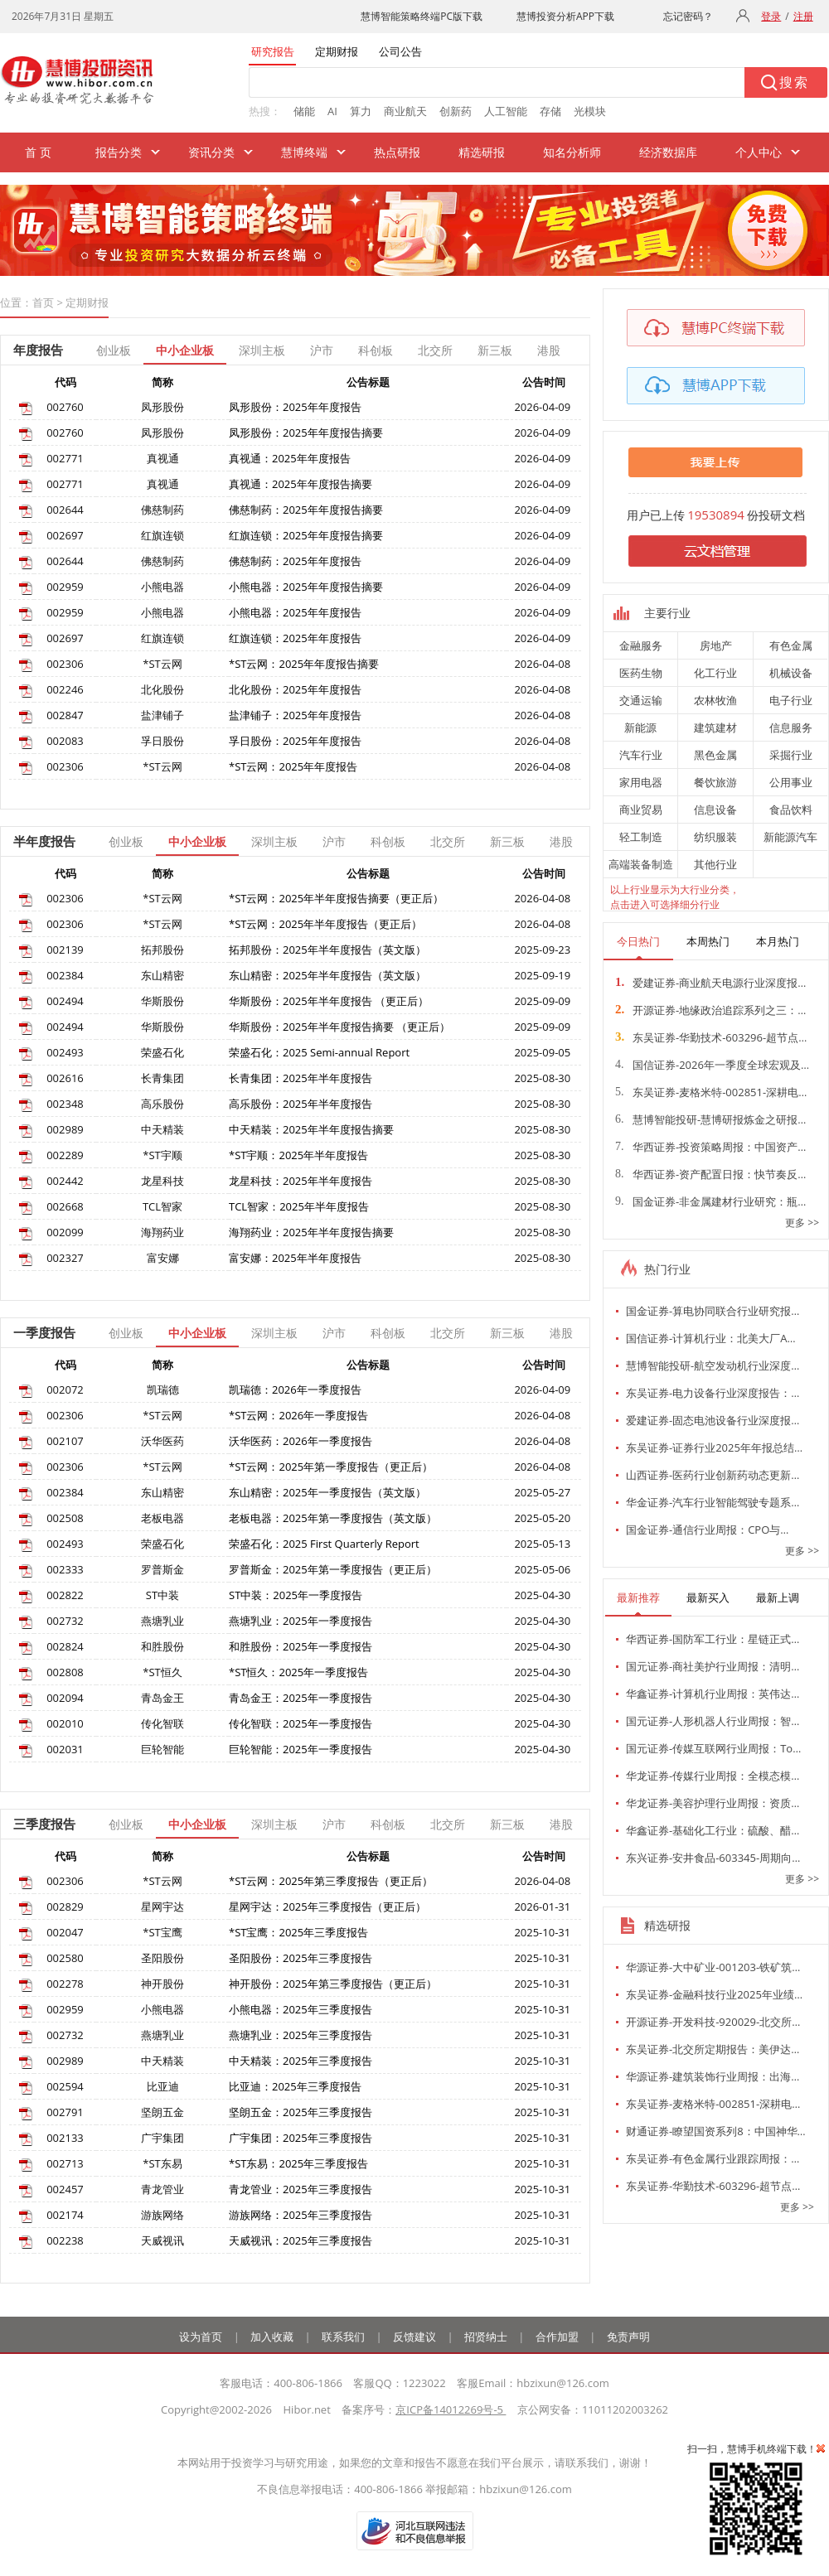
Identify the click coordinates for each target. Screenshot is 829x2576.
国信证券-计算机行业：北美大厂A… (711, 1338)
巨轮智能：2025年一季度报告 (300, 1749)
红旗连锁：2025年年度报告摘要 (306, 535)
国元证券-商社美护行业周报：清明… (712, 1666)
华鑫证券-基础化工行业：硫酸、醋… (712, 1830)
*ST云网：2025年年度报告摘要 (304, 663)
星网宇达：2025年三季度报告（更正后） (327, 1906)
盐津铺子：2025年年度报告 (295, 715)
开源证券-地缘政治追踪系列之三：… (710, 1010)
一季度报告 (44, 1332)
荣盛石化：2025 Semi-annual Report (319, 1052)
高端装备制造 (640, 864)
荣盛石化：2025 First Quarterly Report (324, 1543)
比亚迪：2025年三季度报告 (295, 2086)
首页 (43, 302)
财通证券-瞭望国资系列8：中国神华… (716, 2131)
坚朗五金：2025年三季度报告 (300, 2112)
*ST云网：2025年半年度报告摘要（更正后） (336, 898)
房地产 (716, 645)
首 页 (38, 152)
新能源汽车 (790, 836)
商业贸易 (640, 809)
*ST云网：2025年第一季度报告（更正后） (331, 1466)
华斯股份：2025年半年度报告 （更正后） (329, 1000)
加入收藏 (271, 2336)
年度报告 (38, 349)
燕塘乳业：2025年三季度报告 (300, 2034)
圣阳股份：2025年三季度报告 (300, 1957)
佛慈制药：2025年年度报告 (295, 560)
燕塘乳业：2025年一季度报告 (300, 1620)
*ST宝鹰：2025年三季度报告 (298, 1932)
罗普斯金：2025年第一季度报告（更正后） (333, 1569)
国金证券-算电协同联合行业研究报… (712, 1310)
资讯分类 (211, 152)
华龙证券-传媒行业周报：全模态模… (712, 1775)
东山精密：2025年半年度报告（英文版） (327, 975)
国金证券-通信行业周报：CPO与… (707, 1529)
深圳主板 (262, 350)
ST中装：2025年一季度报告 (295, 1595)
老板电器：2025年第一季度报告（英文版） (333, 1517)
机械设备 (790, 672)
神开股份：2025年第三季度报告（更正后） (333, 1983)
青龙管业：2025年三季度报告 (300, 2189)
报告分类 (118, 152)
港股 (548, 350)
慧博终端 (304, 152)
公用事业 (790, 782)
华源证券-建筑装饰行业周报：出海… (712, 2076)
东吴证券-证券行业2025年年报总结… (714, 1447)
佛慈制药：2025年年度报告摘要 (306, 509)
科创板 (375, 350)
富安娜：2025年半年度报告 (295, 1257)
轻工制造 (640, 836)
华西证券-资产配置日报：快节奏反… (710, 1174)
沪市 (321, 350)
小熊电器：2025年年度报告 (295, 612)
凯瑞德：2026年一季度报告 (295, 1389)
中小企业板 (185, 350)
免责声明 (628, 2336)
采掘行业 (790, 754)
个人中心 (758, 152)
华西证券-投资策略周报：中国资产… (710, 1146)
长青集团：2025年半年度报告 (300, 1078)
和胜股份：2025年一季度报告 (300, 1646)
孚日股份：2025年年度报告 (295, 740)
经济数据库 (668, 152)
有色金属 (790, 645)
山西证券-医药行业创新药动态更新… (712, 1474)
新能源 (640, 727)
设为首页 (200, 2336)
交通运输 (640, 700)
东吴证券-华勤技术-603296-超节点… (711, 1037)
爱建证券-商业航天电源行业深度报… (710, 982)
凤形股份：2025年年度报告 (295, 406)
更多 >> (802, 1223)
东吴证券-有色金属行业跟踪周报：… (712, 2158)
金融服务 (640, 645)
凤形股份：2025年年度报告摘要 (306, 432)
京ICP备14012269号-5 (450, 2409)
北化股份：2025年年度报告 (295, 689)
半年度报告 (44, 841)
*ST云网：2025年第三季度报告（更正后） (331, 1880)
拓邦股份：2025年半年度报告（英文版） (327, 949)
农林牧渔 (715, 700)
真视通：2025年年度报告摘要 (300, 483)
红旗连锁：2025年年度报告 (295, 638)
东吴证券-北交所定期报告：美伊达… (712, 2049)
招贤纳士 (485, 2336)
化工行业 (715, 672)
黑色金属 (715, 754)
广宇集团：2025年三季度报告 (300, 2137)
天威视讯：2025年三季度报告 (300, 2240)
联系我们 (343, 2336)
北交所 (435, 350)
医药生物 (640, 672)
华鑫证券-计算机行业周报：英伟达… (712, 1693)
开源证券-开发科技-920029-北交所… (713, 2021)
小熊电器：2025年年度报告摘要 (306, 586)
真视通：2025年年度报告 (290, 458)
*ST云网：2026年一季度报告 (298, 1415)
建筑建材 (715, 727)
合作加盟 (557, 2336)
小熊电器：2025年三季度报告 (300, 2009)
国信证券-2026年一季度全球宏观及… (712, 1064)
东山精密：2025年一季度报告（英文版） (327, 1492)
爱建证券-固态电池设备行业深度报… (712, 1420)
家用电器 (640, 782)
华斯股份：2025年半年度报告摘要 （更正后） (339, 1026)
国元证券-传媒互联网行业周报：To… (713, 1748)
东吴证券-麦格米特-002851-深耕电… (711, 1092)
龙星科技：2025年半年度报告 (300, 1180)
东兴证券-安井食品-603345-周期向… (713, 1857)
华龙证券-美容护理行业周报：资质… (712, 1802)
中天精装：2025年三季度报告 (300, 2060)
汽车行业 (640, 754)
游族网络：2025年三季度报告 (300, 2214)
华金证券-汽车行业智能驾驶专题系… (712, 1502)
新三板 (495, 350)
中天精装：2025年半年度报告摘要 (311, 1129)
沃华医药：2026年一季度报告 (300, 1440)
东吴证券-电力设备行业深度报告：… (712, 1392)
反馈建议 (414, 2336)
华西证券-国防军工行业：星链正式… (712, 1638)
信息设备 (715, 809)
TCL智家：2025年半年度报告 (299, 1206)
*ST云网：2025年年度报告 (293, 766)
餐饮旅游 (715, 782)
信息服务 (790, 727)
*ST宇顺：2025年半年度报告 (298, 1155)
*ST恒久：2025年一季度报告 (298, 1672)
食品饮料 (790, 809)
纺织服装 (715, 836)
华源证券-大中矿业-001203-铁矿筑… (713, 1967)
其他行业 (715, 864)
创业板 (113, 350)
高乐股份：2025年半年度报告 (300, 1103)
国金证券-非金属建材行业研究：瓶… (710, 1201)
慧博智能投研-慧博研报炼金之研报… (710, 1119)
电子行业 (790, 700)
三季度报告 (44, 1823)
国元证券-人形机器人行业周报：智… (712, 1720)
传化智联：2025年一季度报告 (300, 1723)
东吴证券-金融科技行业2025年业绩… (714, 1994)
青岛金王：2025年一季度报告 (300, 1697)
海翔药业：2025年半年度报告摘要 (311, 1232)
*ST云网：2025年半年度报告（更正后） (325, 923)
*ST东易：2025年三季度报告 (298, 2163)
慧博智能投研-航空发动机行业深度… (712, 1365)
